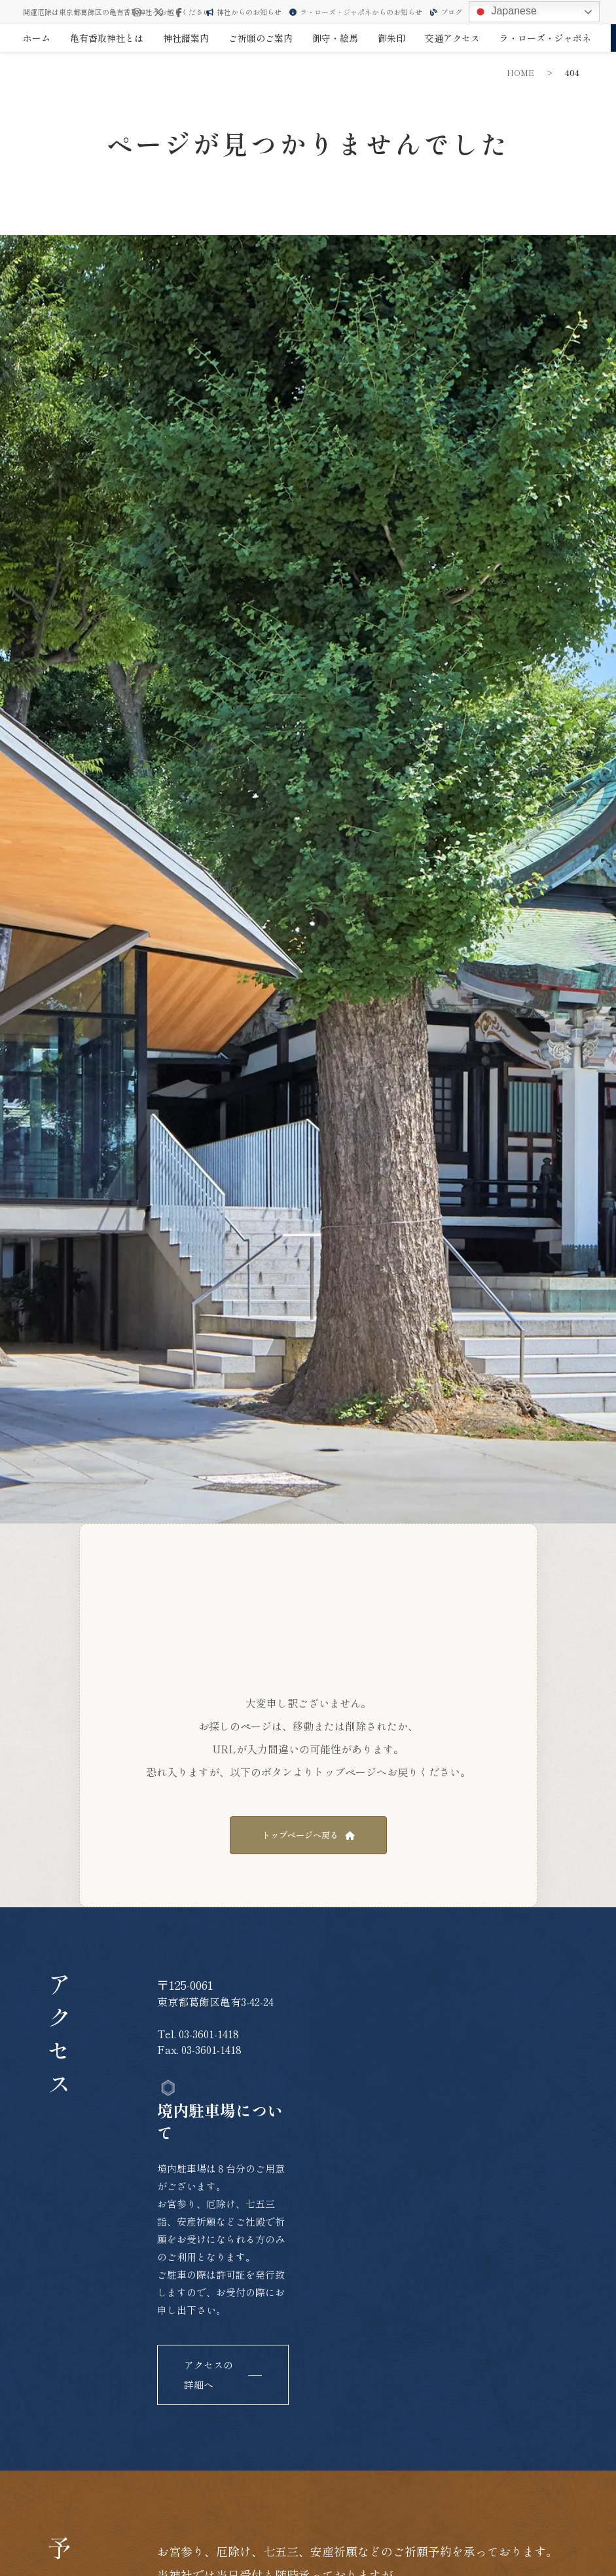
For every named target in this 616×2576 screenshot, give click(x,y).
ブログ (446, 12)
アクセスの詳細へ (208, 2374)
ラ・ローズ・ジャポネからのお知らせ (355, 12)
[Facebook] (179, 12)
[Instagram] (137, 12)
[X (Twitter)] (158, 12)
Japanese (505, 12)
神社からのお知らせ (243, 12)
